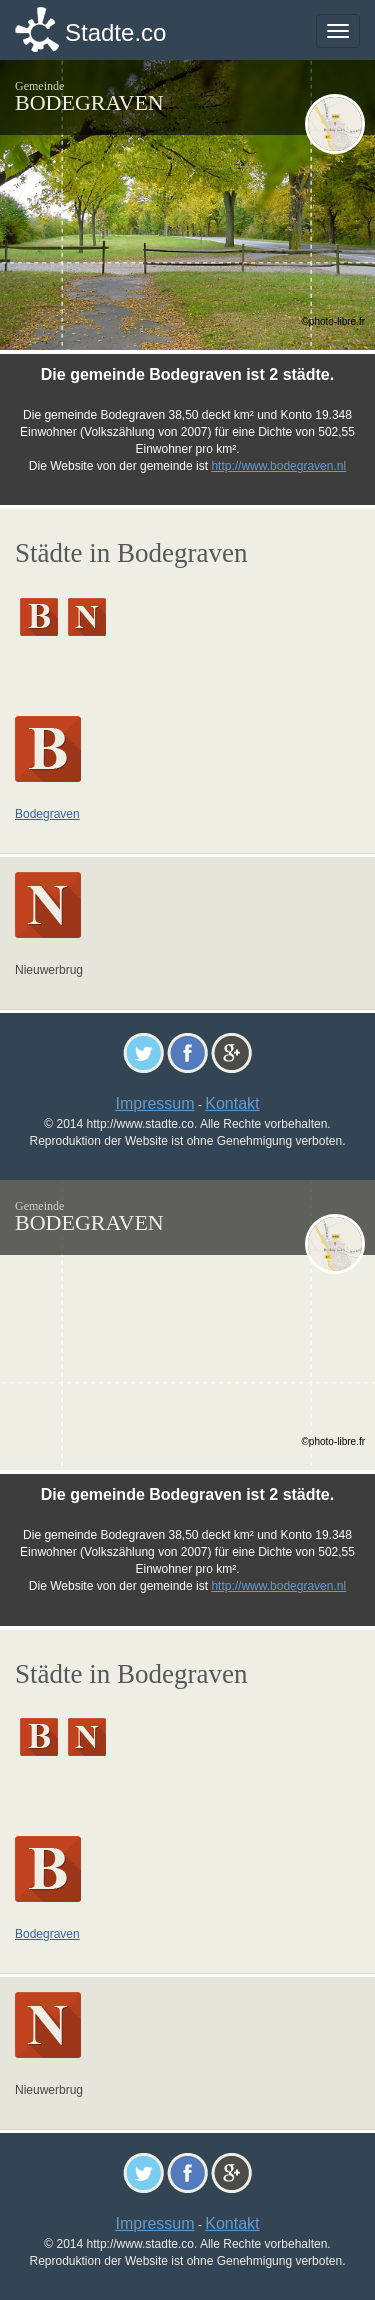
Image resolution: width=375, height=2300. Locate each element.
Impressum (154, 1103)
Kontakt (232, 1103)
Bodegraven (47, 814)
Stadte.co (115, 32)
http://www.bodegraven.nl (278, 466)
